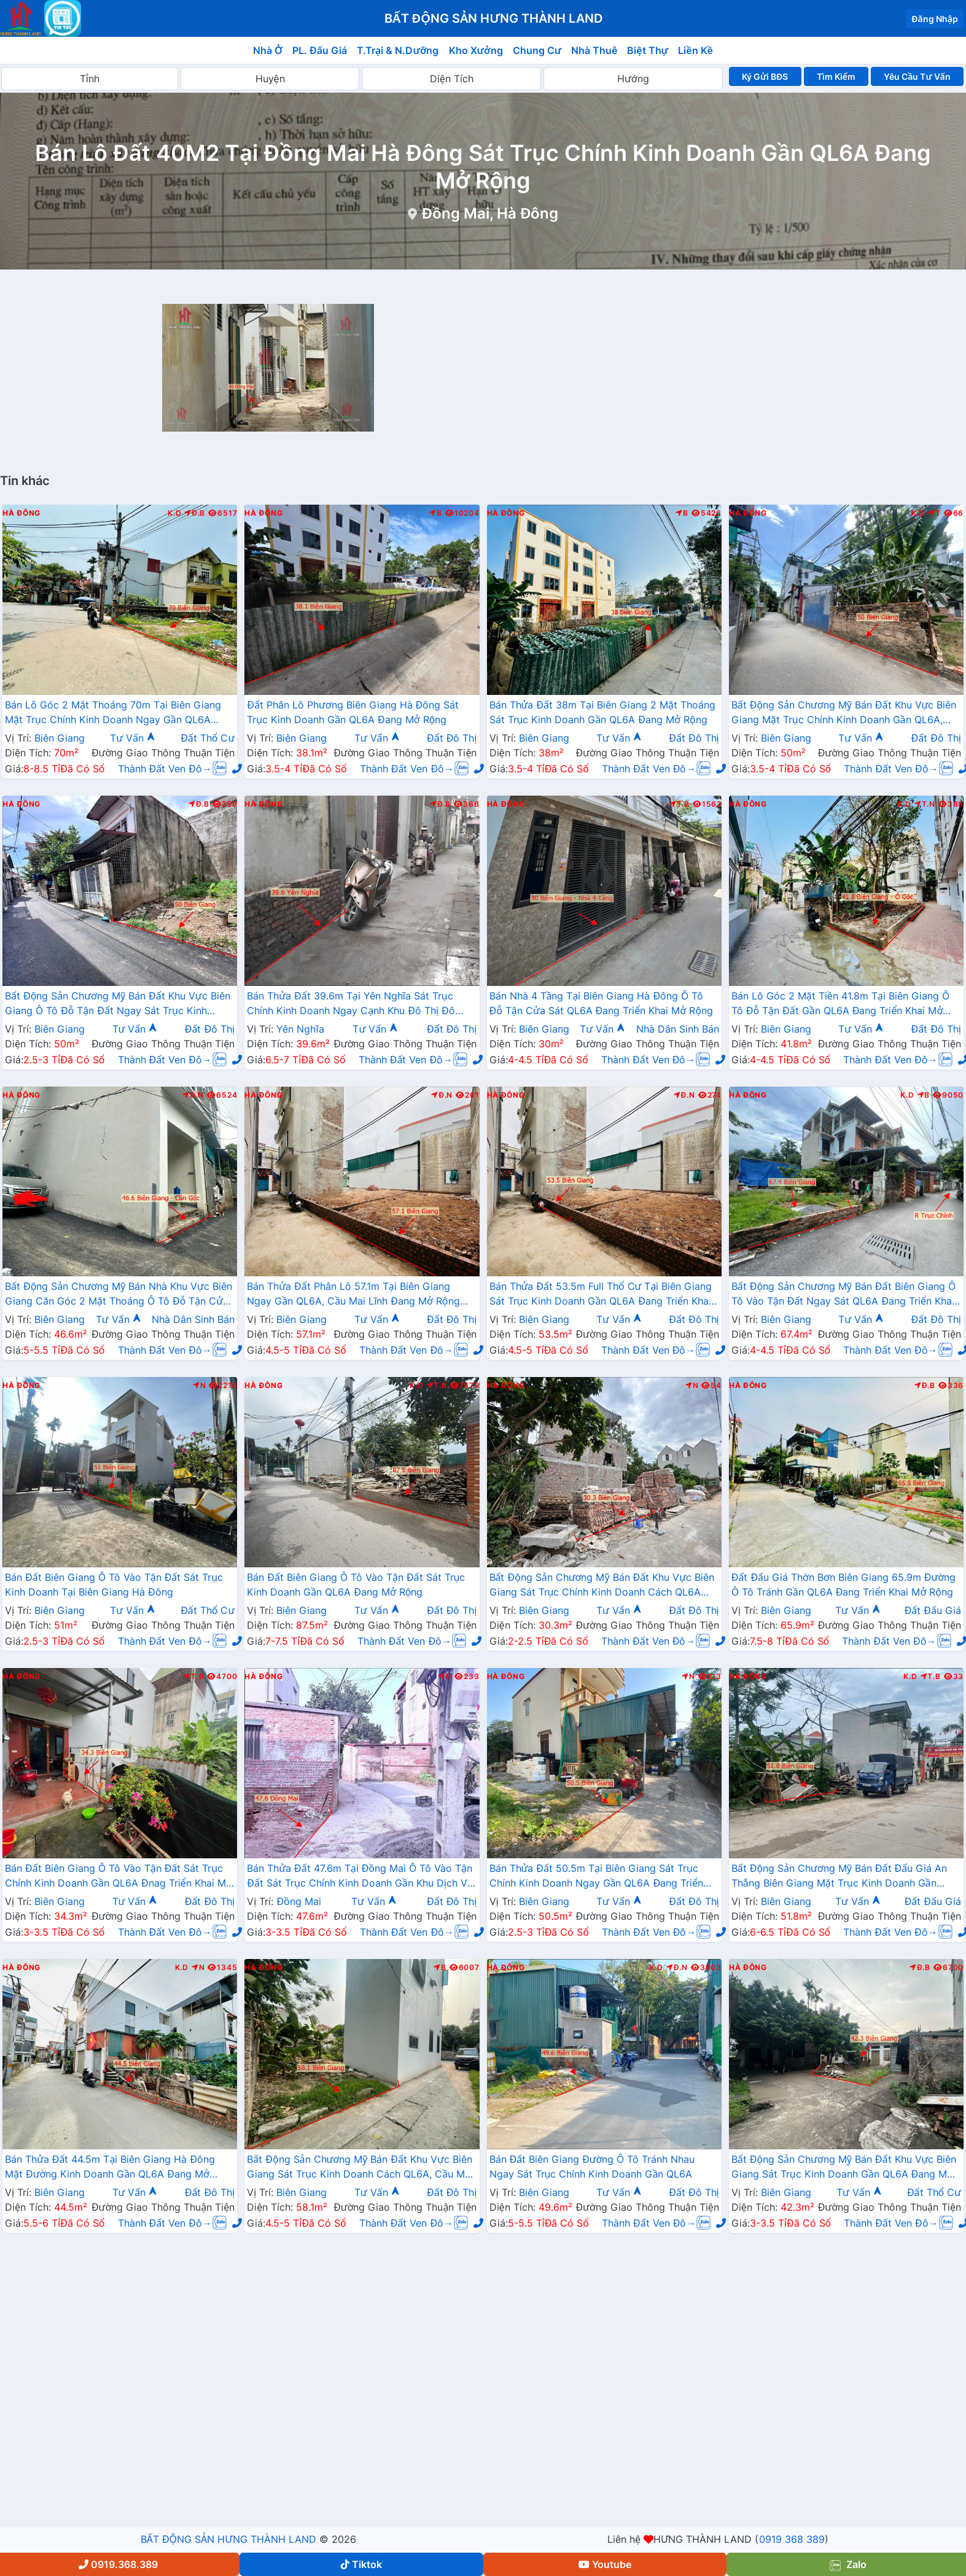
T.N (924, 804)
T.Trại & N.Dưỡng (397, 50)
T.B (679, 804)
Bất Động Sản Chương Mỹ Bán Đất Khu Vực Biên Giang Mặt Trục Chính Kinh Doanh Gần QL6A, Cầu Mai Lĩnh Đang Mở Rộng (844, 713)
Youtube (604, 2564)
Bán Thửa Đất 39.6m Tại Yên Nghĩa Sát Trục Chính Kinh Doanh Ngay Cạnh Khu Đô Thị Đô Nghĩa (350, 1004)
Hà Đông (21, 513)
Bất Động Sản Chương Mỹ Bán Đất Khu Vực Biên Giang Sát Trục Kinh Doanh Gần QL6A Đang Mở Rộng (844, 2167)
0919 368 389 (792, 2539)
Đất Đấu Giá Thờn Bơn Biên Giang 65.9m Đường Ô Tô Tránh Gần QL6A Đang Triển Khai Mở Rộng (843, 1584)
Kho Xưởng (476, 50)
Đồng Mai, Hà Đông (490, 213)
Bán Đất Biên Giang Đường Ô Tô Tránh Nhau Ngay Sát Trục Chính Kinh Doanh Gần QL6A (592, 2166)
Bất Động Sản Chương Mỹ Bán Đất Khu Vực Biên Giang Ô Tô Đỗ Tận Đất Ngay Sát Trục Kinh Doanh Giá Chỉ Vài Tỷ (117, 1004)
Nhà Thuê (594, 50)
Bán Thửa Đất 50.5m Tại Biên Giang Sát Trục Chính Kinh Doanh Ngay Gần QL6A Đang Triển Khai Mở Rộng (596, 1876)
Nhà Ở (267, 50)
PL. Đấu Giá (319, 50)
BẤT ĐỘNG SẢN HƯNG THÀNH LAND (228, 2539)
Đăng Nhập (934, 19)
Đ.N (193, 1095)
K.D (174, 513)
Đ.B (194, 513)
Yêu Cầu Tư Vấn (917, 76)
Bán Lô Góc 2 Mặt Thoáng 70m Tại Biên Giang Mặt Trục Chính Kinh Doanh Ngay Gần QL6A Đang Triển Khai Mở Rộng (113, 713)
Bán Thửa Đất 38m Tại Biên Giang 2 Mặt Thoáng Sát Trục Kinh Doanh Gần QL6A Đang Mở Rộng (602, 712)
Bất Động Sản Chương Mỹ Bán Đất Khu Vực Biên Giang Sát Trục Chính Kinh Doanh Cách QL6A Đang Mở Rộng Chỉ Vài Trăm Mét (602, 1585)
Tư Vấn (132, 738)
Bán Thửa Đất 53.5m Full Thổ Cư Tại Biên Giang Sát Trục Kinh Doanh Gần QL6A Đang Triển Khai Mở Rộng (600, 1294)
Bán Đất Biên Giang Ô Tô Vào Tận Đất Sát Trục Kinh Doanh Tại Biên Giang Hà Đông (114, 1584)
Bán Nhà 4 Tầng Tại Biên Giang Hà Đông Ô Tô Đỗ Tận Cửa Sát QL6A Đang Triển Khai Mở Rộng (601, 1003)
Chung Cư (537, 50)
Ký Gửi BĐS (765, 76)
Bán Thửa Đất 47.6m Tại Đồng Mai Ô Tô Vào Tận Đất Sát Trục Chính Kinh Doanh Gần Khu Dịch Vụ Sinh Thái (360, 1876)
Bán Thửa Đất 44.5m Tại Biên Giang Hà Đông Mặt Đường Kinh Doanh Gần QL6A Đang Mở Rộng (110, 2167)
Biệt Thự (647, 50)
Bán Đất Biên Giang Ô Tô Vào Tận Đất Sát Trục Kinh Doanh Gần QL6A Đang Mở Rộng (356, 1584)
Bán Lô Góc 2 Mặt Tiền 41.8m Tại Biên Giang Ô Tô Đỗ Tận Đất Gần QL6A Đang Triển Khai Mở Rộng (840, 1004)
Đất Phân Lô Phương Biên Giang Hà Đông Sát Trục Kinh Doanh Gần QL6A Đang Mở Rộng (353, 712)
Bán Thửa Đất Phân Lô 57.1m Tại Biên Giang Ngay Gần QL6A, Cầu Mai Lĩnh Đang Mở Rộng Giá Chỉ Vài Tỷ (353, 1294)
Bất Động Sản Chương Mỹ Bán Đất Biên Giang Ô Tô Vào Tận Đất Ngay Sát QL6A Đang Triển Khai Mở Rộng (843, 1294)
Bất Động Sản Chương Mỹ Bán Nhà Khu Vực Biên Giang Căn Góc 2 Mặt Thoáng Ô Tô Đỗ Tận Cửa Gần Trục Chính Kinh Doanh (118, 1294)
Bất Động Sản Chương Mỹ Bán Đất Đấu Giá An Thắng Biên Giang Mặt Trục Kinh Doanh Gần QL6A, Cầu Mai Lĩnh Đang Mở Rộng (839, 1876)
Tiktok (361, 2564)
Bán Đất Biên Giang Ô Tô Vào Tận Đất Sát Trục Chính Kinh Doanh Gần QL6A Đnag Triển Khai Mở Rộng (118, 1876)
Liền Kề (695, 50)
